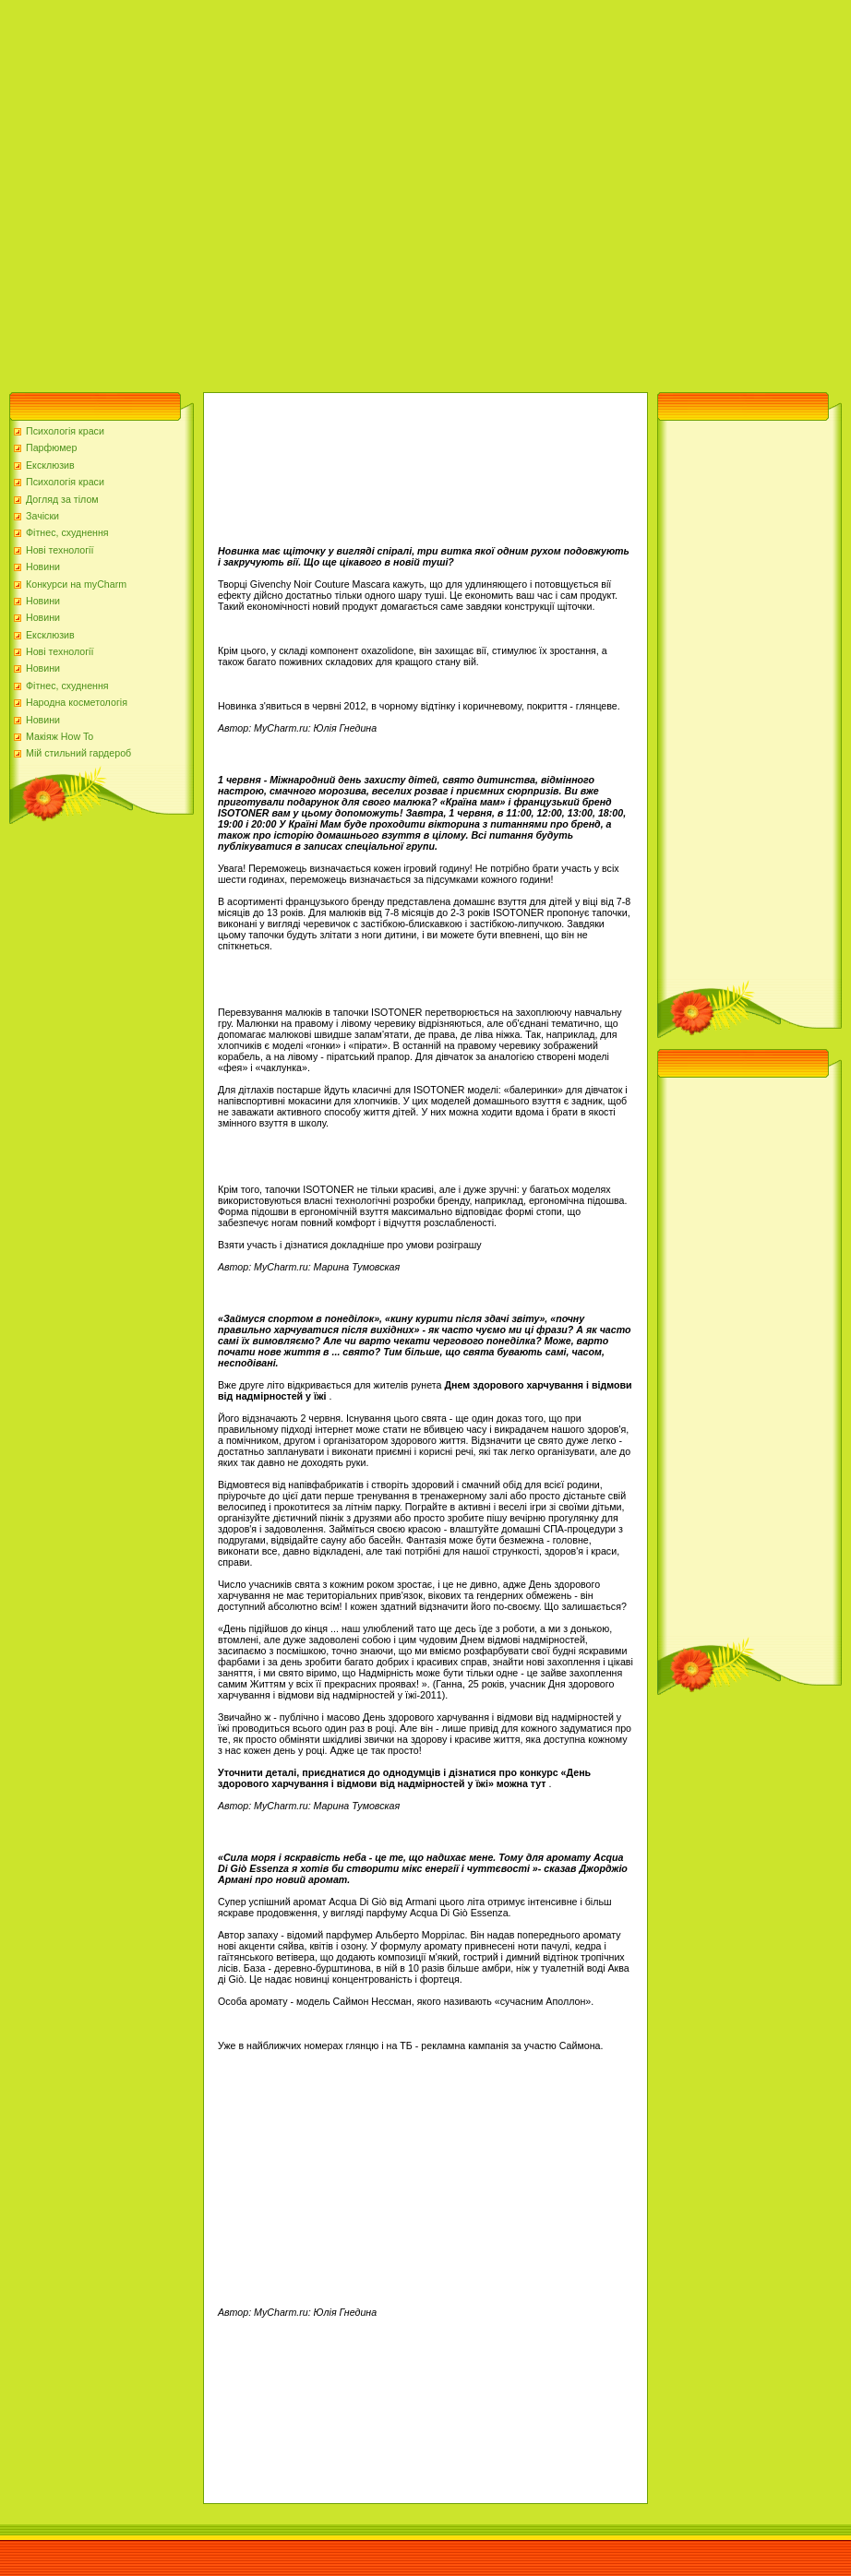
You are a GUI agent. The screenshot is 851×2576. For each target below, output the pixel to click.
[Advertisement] (191, 191)
